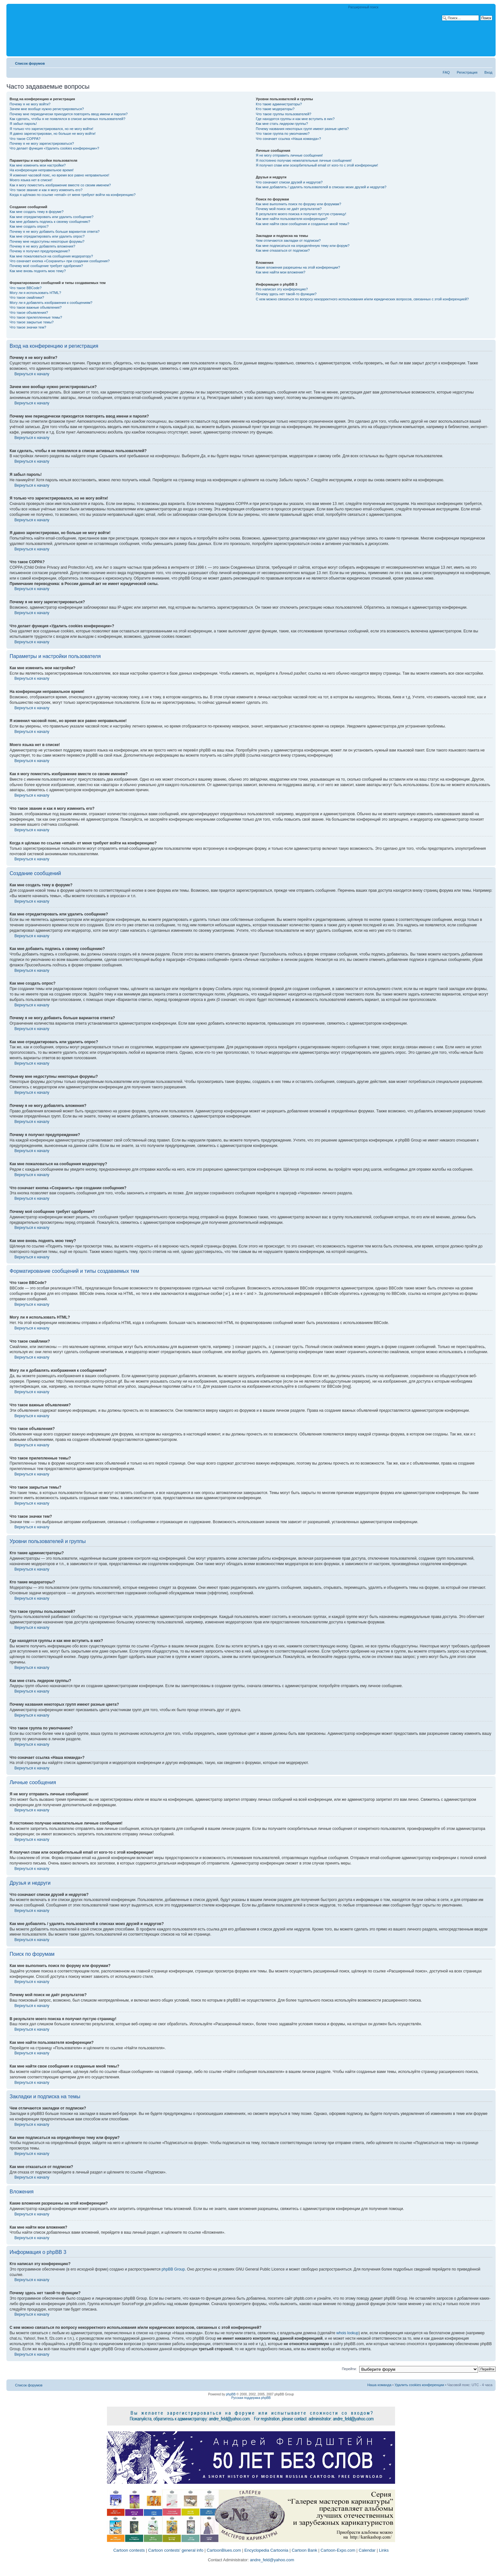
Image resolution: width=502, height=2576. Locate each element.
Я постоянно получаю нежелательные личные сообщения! (304, 160)
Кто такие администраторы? (279, 104)
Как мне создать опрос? (29, 226)
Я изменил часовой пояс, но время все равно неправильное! (59, 175)
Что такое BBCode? (26, 288)
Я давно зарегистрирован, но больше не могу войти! (53, 133)
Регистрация (467, 72)
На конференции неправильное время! (42, 170)
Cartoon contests (129, 2550)
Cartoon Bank (304, 2550)
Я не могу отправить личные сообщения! (289, 155)
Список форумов (30, 63)
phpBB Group (173, 2269)
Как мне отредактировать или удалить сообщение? (51, 217)
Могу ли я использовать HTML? (35, 293)
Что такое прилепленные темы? (36, 317)
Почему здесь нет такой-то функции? (286, 294)
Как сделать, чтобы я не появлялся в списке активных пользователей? (67, 119)
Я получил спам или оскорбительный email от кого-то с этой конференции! (317, 165)
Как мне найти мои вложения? (280, 272)
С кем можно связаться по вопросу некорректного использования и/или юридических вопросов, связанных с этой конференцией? (362, 299)
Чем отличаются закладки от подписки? (288, 240)
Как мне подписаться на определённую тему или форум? (302, 246)
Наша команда (379, 2385)
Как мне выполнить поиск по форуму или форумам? (298, 204)
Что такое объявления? (29, 312)
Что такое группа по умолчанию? (283, 133)
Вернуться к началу (31, 374)
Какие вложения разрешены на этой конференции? (298, 267)
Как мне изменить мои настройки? (38, 165)
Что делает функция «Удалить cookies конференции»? (54, 148)
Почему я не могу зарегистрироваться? (42, 143)
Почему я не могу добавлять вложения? (42, 246)
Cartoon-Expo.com (337, 2550)
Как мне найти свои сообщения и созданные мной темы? (302, 224)
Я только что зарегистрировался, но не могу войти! (51, 129)
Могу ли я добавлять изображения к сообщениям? (51, 303)
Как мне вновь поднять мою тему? (38, 271)
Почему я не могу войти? (30, 104)
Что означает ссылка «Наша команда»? (288, 139)
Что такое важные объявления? (35, 307)
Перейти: (349, 2369)
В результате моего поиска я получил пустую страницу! (301, 214)
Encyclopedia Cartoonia (266, 2550)
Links (384, 2550)
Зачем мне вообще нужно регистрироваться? (47, 109)
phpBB (231, 2394)
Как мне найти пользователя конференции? (292, 219)
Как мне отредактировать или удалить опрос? (47, 236)
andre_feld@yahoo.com (271, 2559)
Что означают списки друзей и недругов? (289, 182)
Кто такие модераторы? (275, 109)
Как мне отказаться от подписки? (283, 250)
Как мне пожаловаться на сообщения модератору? (51, 256)
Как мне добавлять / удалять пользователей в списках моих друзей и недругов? (321, 187)
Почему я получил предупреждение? (40, 251)
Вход (488, 72)
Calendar (367, 2550)
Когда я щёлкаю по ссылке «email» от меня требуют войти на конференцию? (72, 195)
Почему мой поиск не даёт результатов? (289, 209)
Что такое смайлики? (27, 297)
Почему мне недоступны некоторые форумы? (47, 241)
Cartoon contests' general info (175, 2550)
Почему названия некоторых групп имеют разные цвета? (302, 129)
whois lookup (347, 2333)
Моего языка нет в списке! (31, 180)
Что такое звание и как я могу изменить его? (46, 190)
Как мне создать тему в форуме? (36, 212)
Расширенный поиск (363, 7)
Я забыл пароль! (23, 124)
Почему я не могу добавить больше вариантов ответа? (55, 231)
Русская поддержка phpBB (251, 2398)
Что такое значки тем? (28, 327)
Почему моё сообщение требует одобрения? (46, 266)
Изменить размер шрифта (487, 62)
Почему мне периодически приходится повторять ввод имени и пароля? (69, 114)
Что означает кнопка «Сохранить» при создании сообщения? (59, 261)
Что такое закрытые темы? (31, 322)
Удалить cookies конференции (419, 2385)
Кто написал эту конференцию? (282, 289)
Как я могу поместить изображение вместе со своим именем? (60, 185)
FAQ (446, 72)
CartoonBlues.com (224, 2550)
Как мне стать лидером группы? (282, 124)
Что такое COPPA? (25, 139)
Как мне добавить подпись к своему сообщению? (50, 221)
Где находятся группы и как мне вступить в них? (295, 119)
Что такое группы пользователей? (283, 114)
